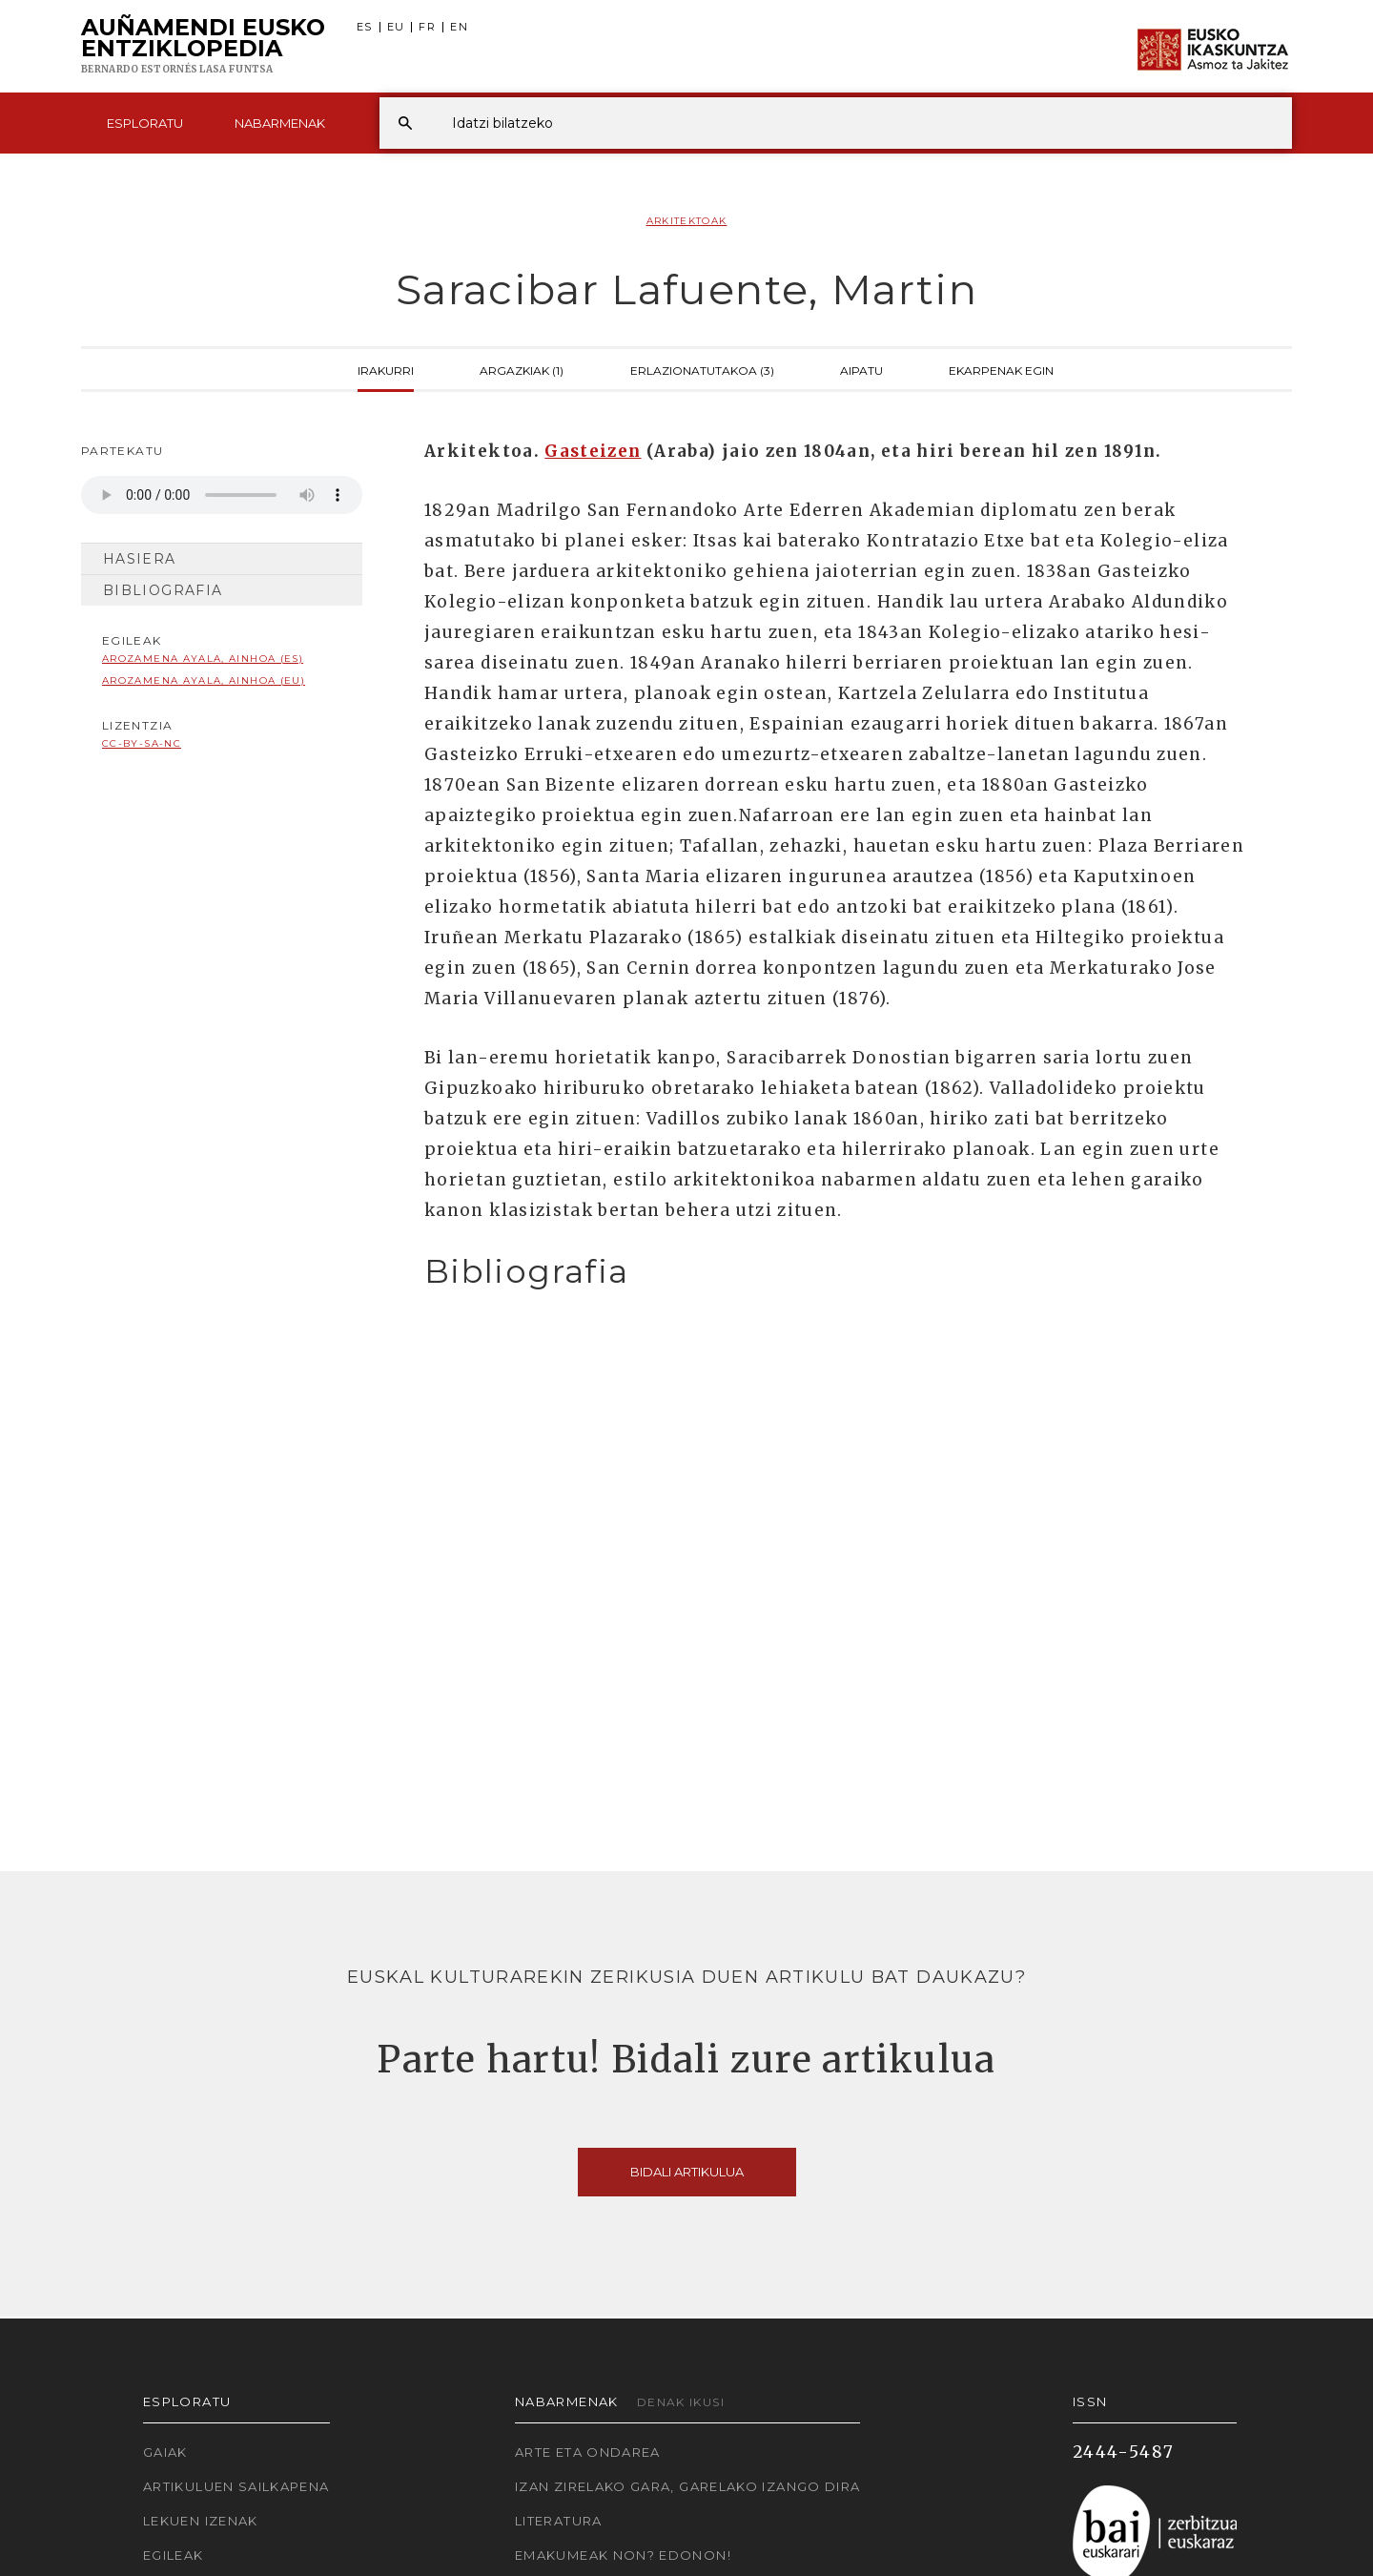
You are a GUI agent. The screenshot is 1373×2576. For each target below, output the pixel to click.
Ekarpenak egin (1001, 369)
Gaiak (165, 2452)
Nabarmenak (280, 123)
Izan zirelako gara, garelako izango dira (687, 2486)
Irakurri (386, 369)
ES (365, 27)
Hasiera (139, 558)
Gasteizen (592, 451)
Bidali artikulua (687, 2171)
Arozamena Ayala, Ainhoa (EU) (203, 680)
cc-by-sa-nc (141, 743)
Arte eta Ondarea (588, 2452)
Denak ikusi (681, 2402)
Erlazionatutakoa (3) (702, 369)
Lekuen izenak (200, 2520)
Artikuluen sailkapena (236, 2486)
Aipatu (861, 369)
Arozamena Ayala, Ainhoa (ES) (202, 658)
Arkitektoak (686, 221)
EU (396, 27)
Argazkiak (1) (522, 369)
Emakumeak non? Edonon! (623, 2555)
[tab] (841, 1271)
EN (459, 27)
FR (427, 27)
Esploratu (145, 123)
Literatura (559, 2520)
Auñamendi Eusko (203, 46)
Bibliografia (162, 590)
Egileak (173, 2555)
